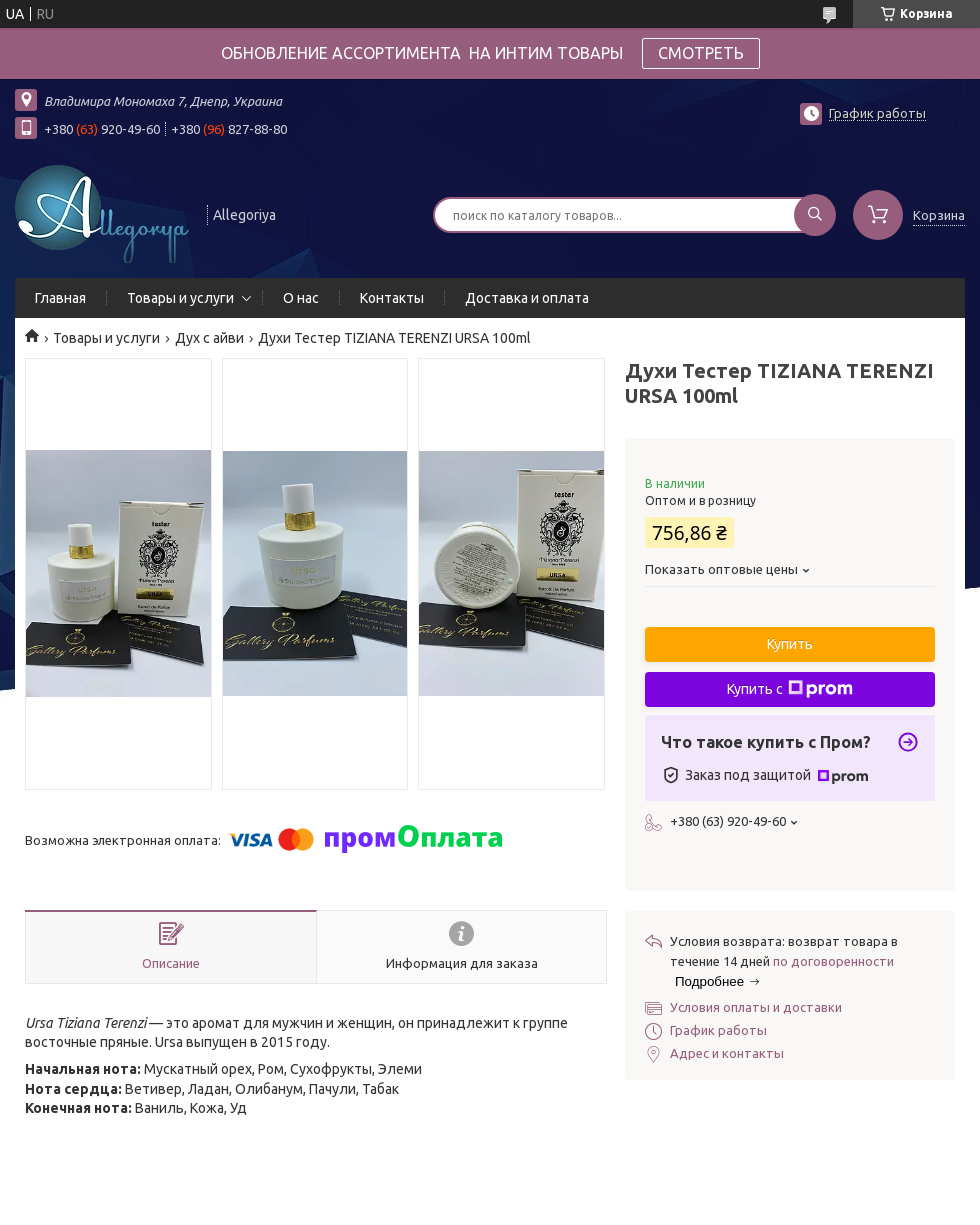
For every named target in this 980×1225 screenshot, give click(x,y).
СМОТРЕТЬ (701, 53)
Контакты (392, 298)
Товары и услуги (180, 298)
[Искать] (815, 215)
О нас (301, 298)
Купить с (790, 689)
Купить (790, 644)
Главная (60, 298)
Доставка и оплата (527, 298)
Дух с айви (209, 338)
